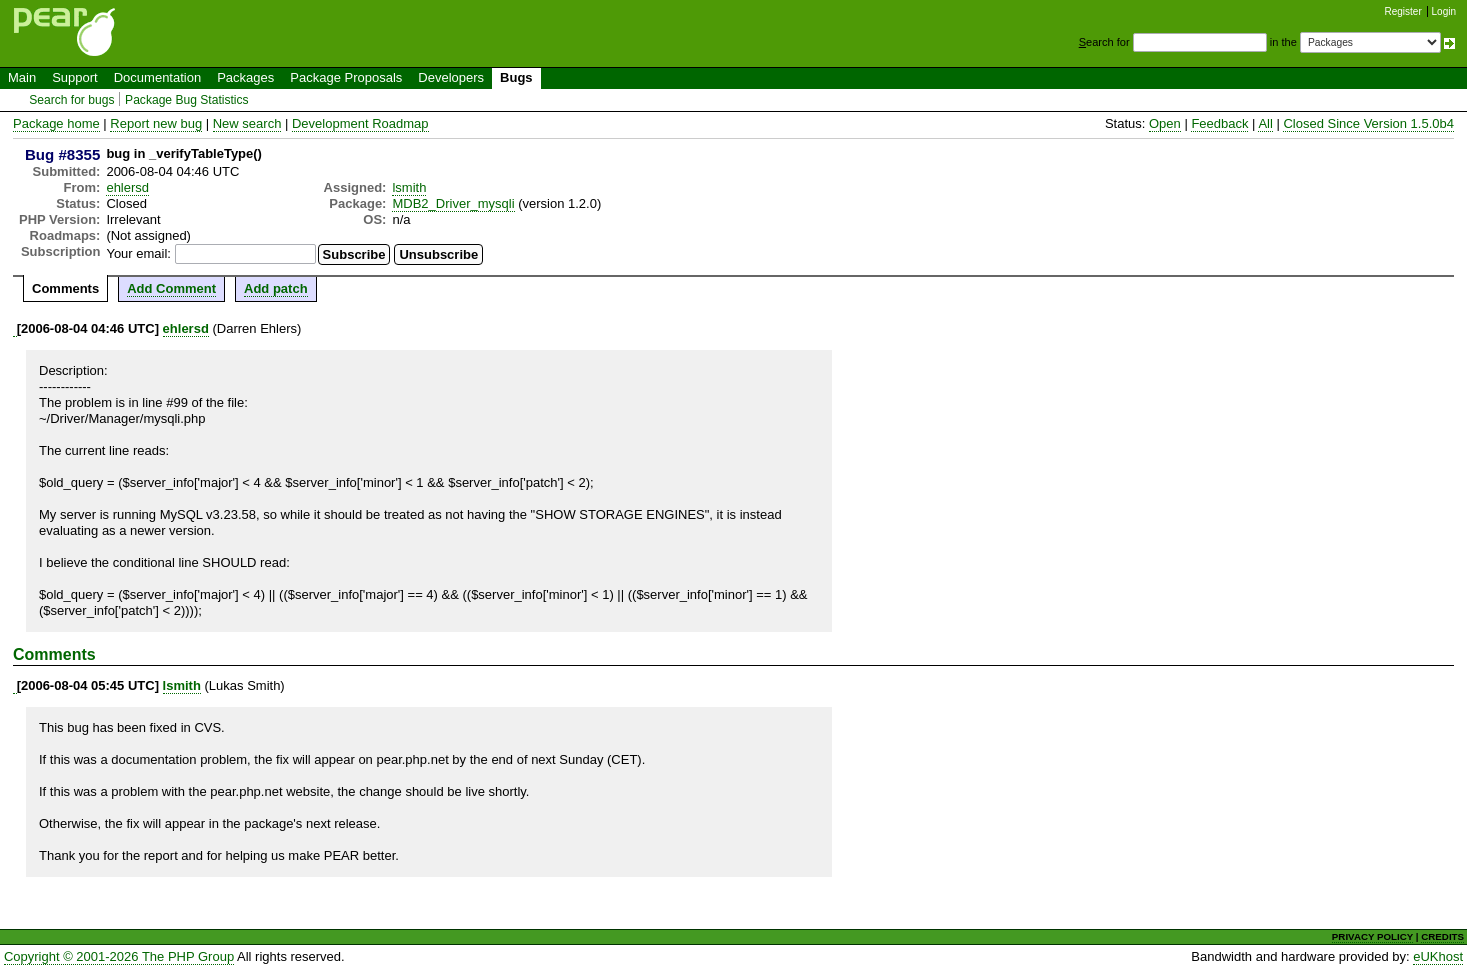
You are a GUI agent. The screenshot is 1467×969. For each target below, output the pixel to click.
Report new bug (156, 123)
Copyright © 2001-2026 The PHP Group (119, 956)
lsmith (409, 187)
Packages (245, 77)
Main (22, 77)
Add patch (276, 288)
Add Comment (171, 288)
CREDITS (1442, 936)
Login (1444, 11)
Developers (451, 77)
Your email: (138, 253)
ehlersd (127, 187)
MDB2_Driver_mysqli (453, 203)
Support (75, 77)
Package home (56, 123)
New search (247, 123)
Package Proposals (346, 77)
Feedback (1219, 123)
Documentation (157, 77)
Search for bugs (71, 100)
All (1265, 123)
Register (1403, 11)
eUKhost (1438, 956)
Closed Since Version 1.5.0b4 (1368, 123)
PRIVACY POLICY (1372, 936)
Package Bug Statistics (187, 100)
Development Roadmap (360, 123)
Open (1165, 123)
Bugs (516, 77)
